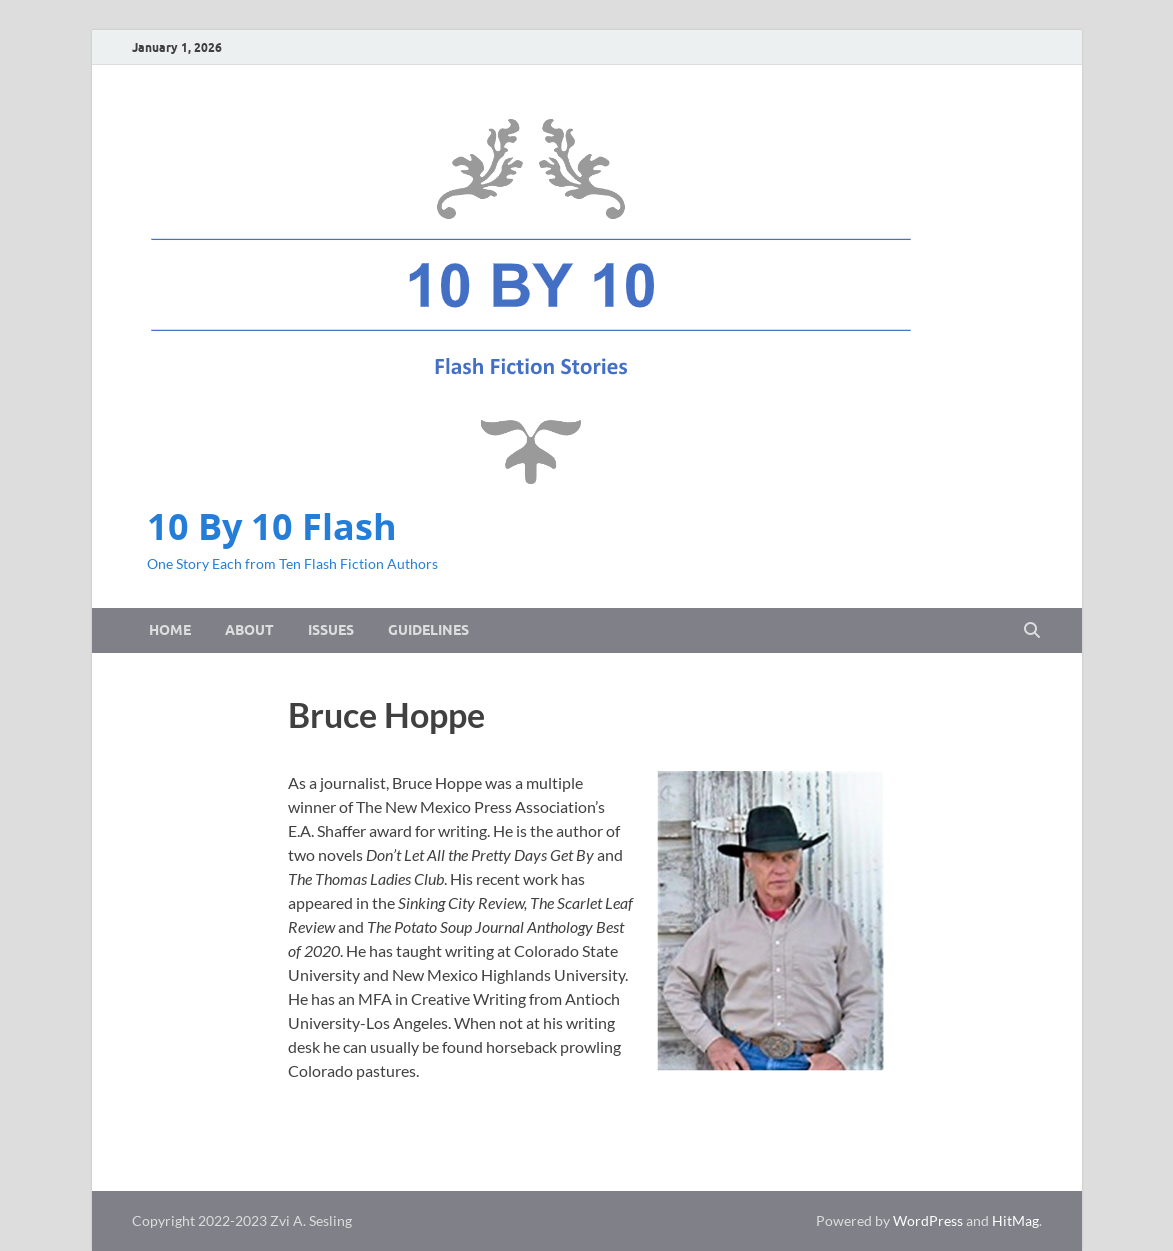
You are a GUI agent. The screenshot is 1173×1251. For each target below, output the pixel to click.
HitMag (1015, 1220)
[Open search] (1032, 631)
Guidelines (428, 630)
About (249, 630)
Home (170, 630)
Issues (331, 630)
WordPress (928, 1220)
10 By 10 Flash (272, 526)
